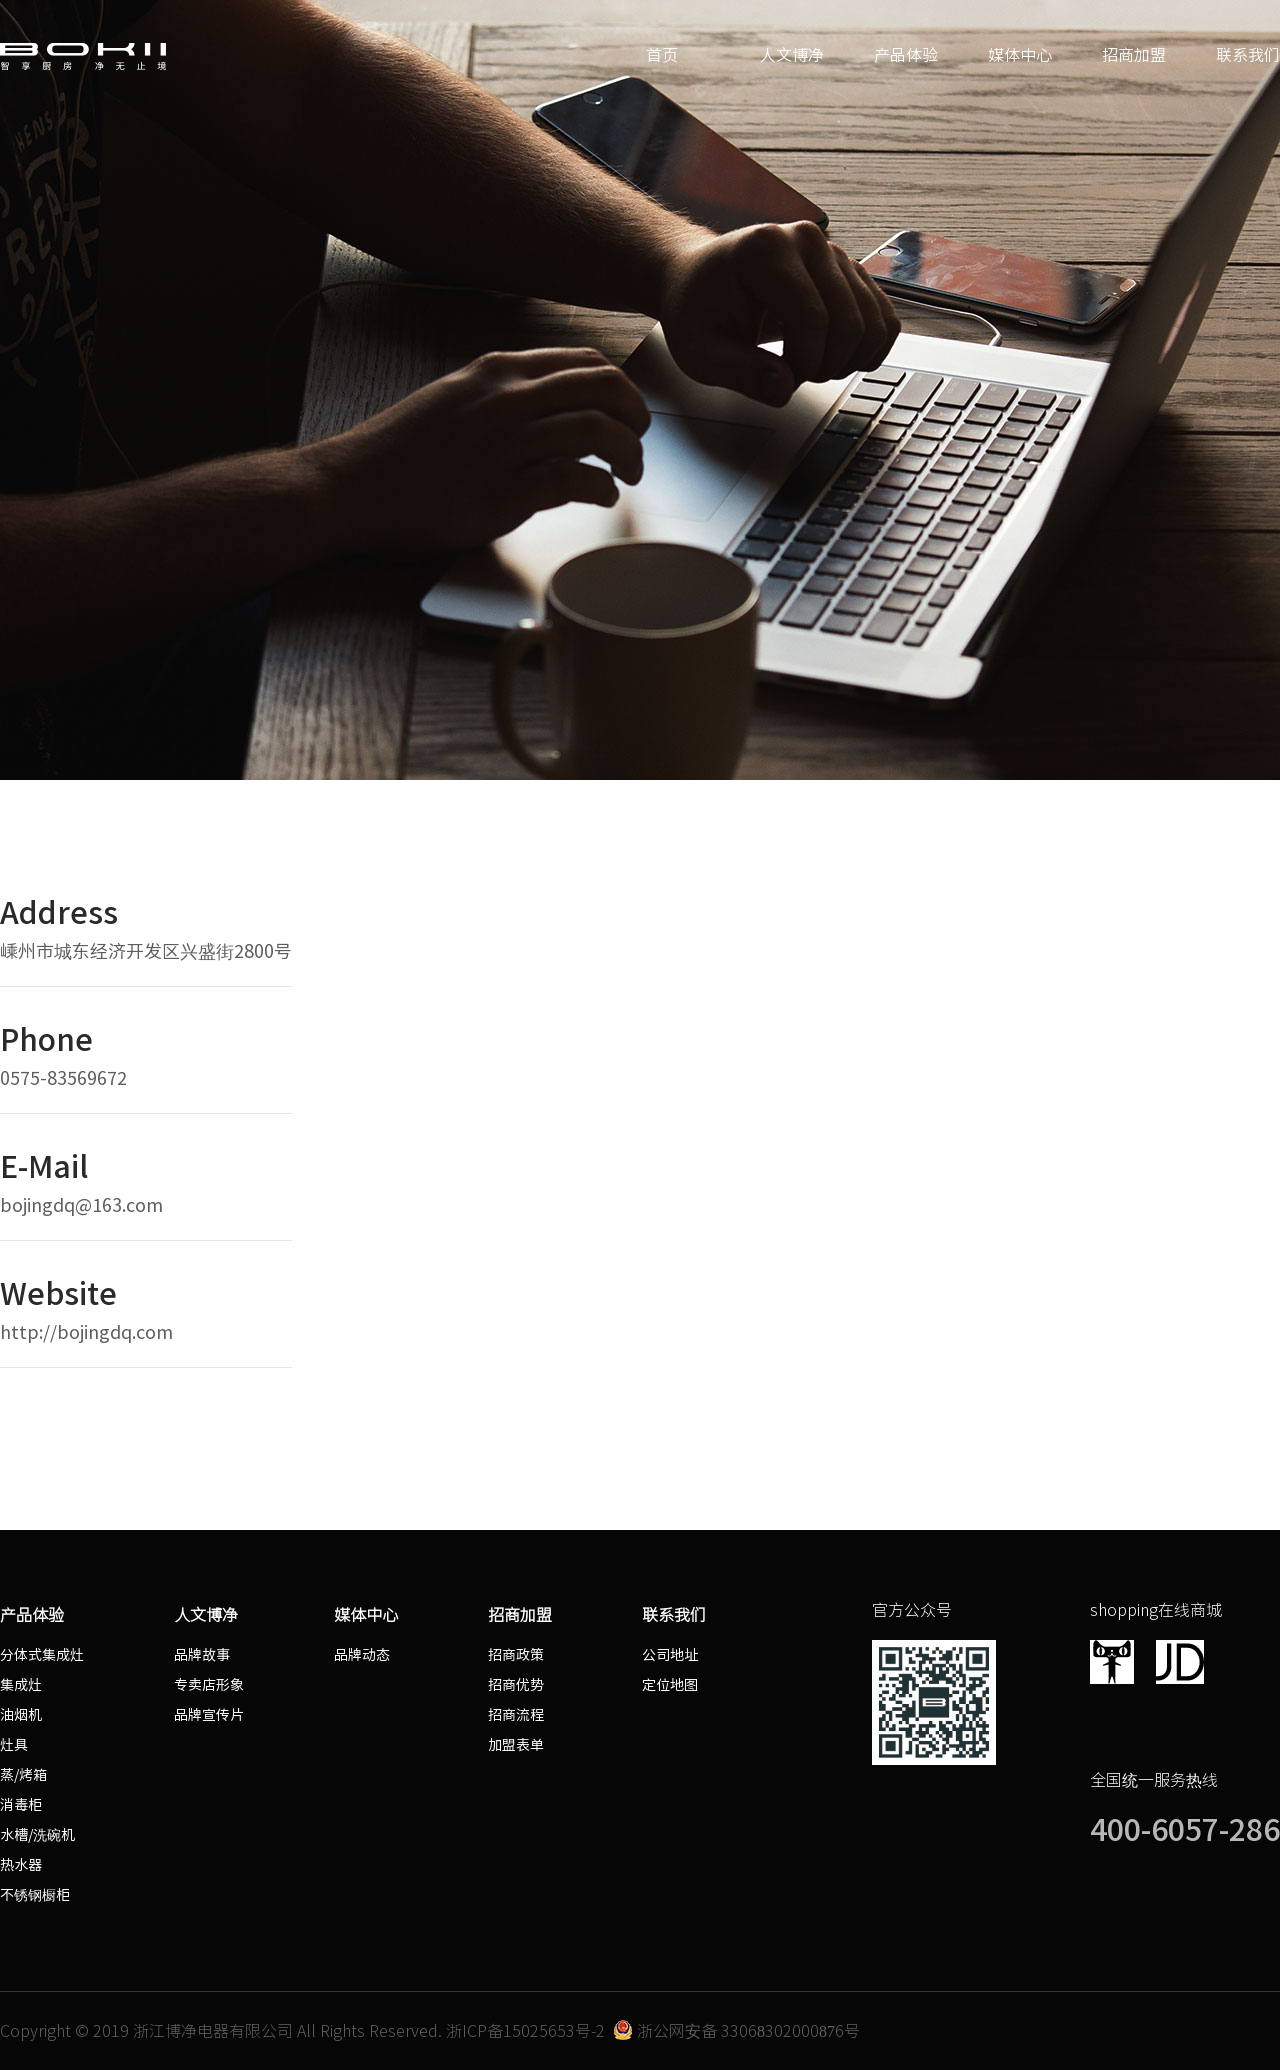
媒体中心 (1020, 55)
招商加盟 (1134, 55)
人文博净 (792, 55)
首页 (662, 55)
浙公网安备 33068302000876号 (736, 2031)
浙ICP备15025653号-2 (525, 2031)
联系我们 (1248, 55)
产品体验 (906, 55)
